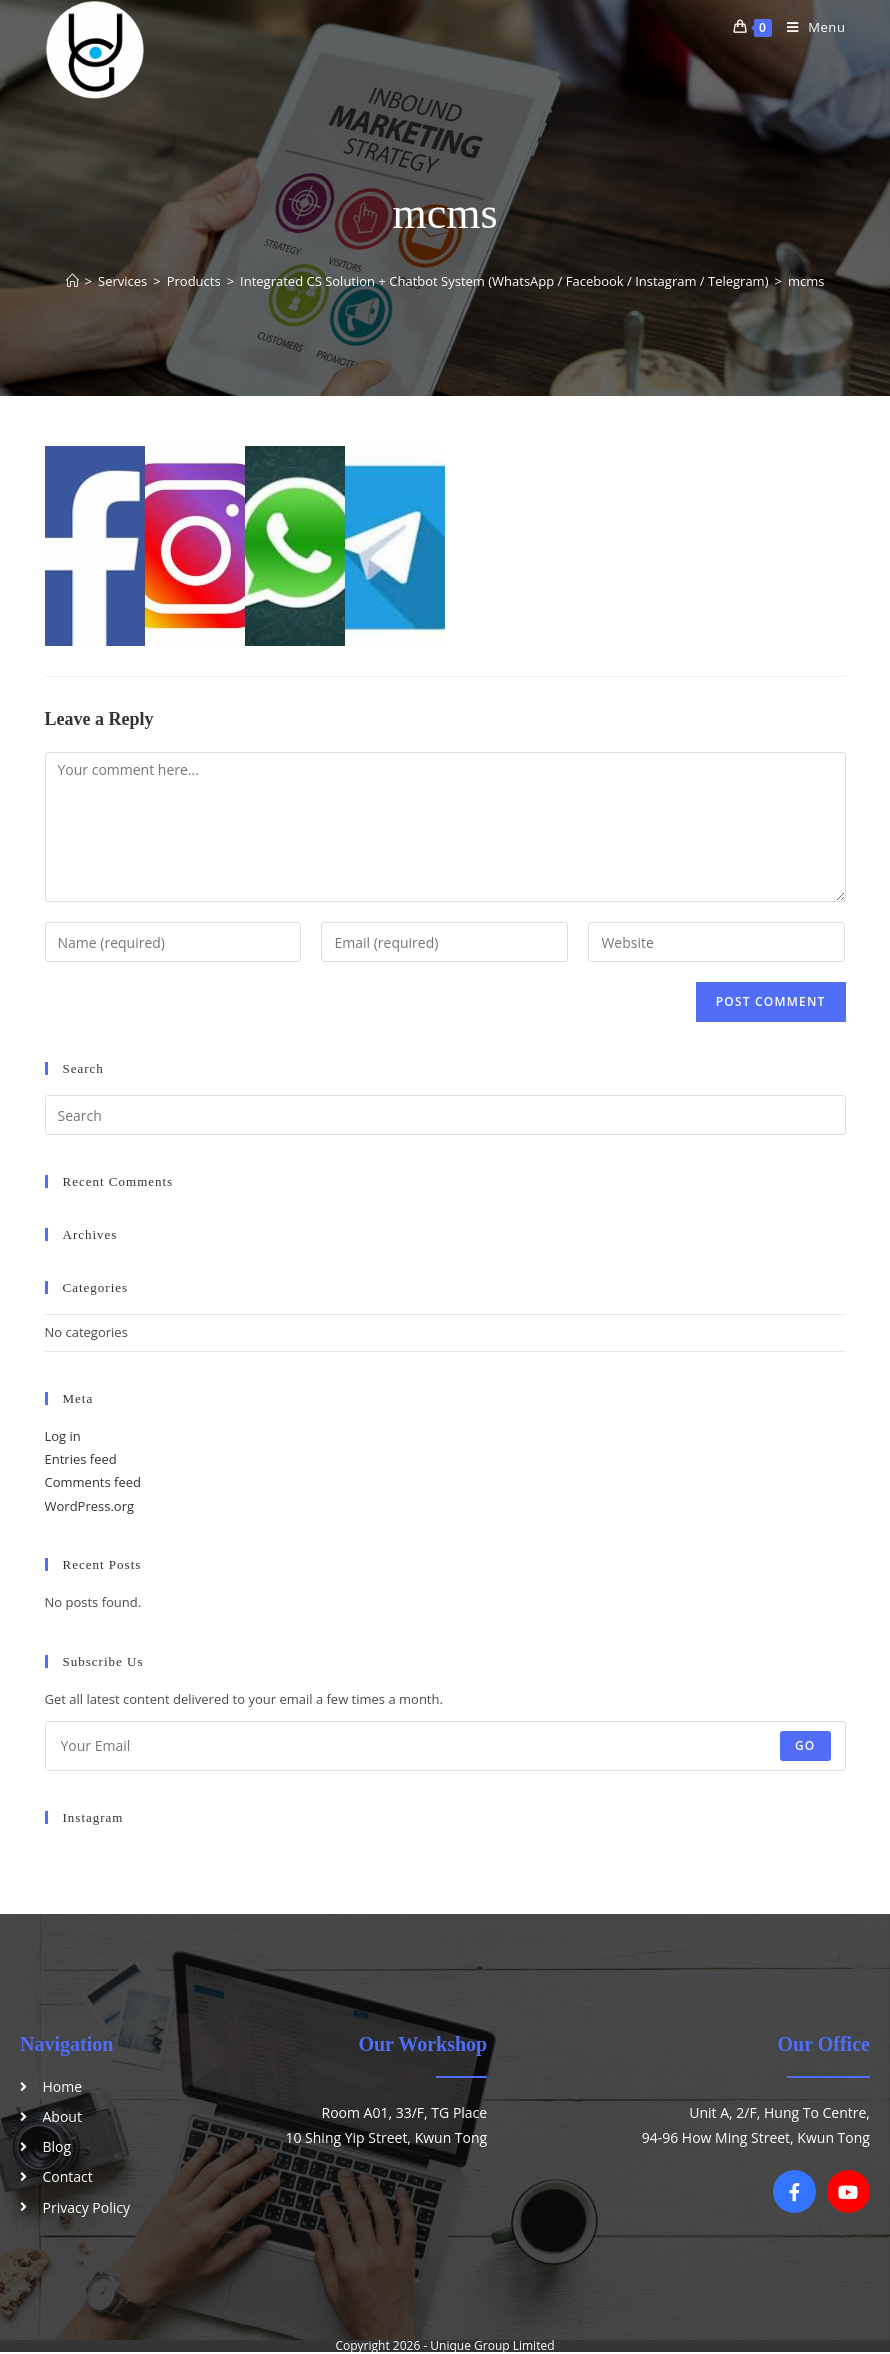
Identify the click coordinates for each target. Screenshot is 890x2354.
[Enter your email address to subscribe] (445, 1746)
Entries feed (81, 1459)
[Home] (72, 281)
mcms (806, 281)
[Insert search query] (445, 1115)
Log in (63, 1436)
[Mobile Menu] (809, 27)
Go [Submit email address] (805, 1745)
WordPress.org (90, 1506)
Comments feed (93, 1482)
